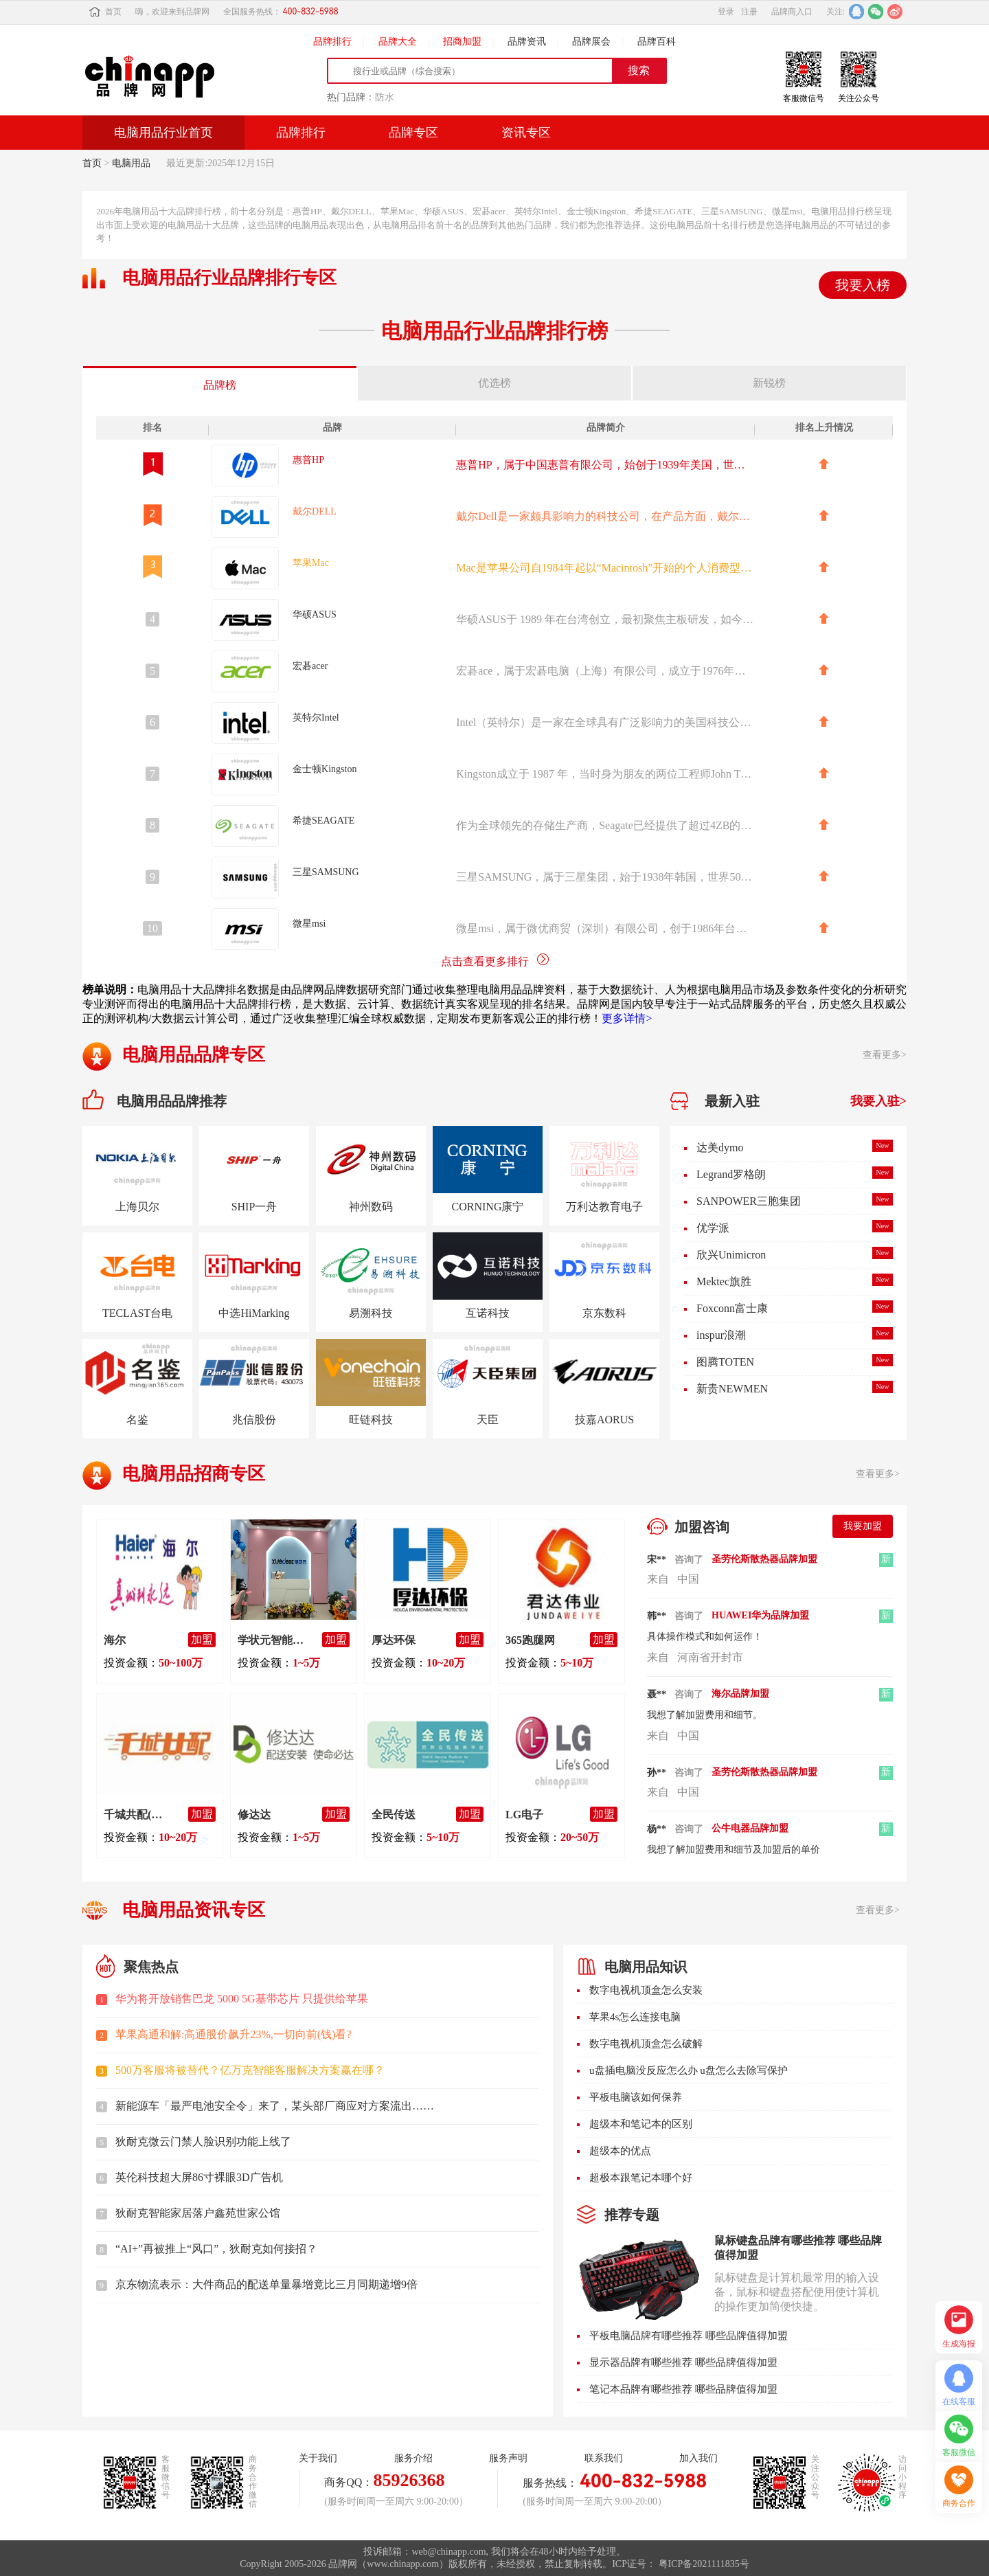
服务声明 (508, 2458)
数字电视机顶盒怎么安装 (646, 1990)
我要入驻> (878, 1101)
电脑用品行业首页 (163, 132)
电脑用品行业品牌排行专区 (229, 278)
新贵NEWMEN (732, 1388)
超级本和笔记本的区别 (640, 2124)
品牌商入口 (791, 11)
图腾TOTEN (725, 1362)
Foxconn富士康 (732, 1308)
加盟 (202, 1639)
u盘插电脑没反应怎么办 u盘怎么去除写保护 (688, 2070)
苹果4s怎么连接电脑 (635, 2016)
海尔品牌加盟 (740, 1693)
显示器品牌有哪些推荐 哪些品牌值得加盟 (683, 2362)
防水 (384, 97)
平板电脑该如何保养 (635, 2097)
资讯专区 (526, 132)
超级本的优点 (620, 2150)
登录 (726, 11)
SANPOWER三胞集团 (748, 1201)
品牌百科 (656, 41)
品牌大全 (397, 41)
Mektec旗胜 (723, 1281)
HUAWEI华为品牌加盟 (760, 1615)
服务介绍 (413, 2458)
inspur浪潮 (721, 1335)
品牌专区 (413, 132)
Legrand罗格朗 (731, 1174)
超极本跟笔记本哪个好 (640, 2177)
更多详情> (627, 1018)
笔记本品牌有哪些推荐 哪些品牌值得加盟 (683, 2389)
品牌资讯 (527, 41)
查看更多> (885, 1055)
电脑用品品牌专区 (193, 1055)
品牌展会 (591, 41)
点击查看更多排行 (495, 961)
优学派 (712, 1228)
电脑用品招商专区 (193, 1474)
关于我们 (318, 2458)
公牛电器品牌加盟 (750, 1828)
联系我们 (603, 2458)
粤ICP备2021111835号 (704, 2564)
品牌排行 (332, 41)
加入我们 (698, 2458)
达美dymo (719, 1147)
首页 (105, 11)
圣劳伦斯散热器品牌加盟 (764, 1559)
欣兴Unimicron (731, 1255)
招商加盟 (462, 41)
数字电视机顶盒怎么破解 (646, 2043)
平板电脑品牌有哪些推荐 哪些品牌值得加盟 (688, 2335)
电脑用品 (131, 163)
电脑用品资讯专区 (193, 1910)
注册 (749, 11)
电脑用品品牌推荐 (172, 1101)
